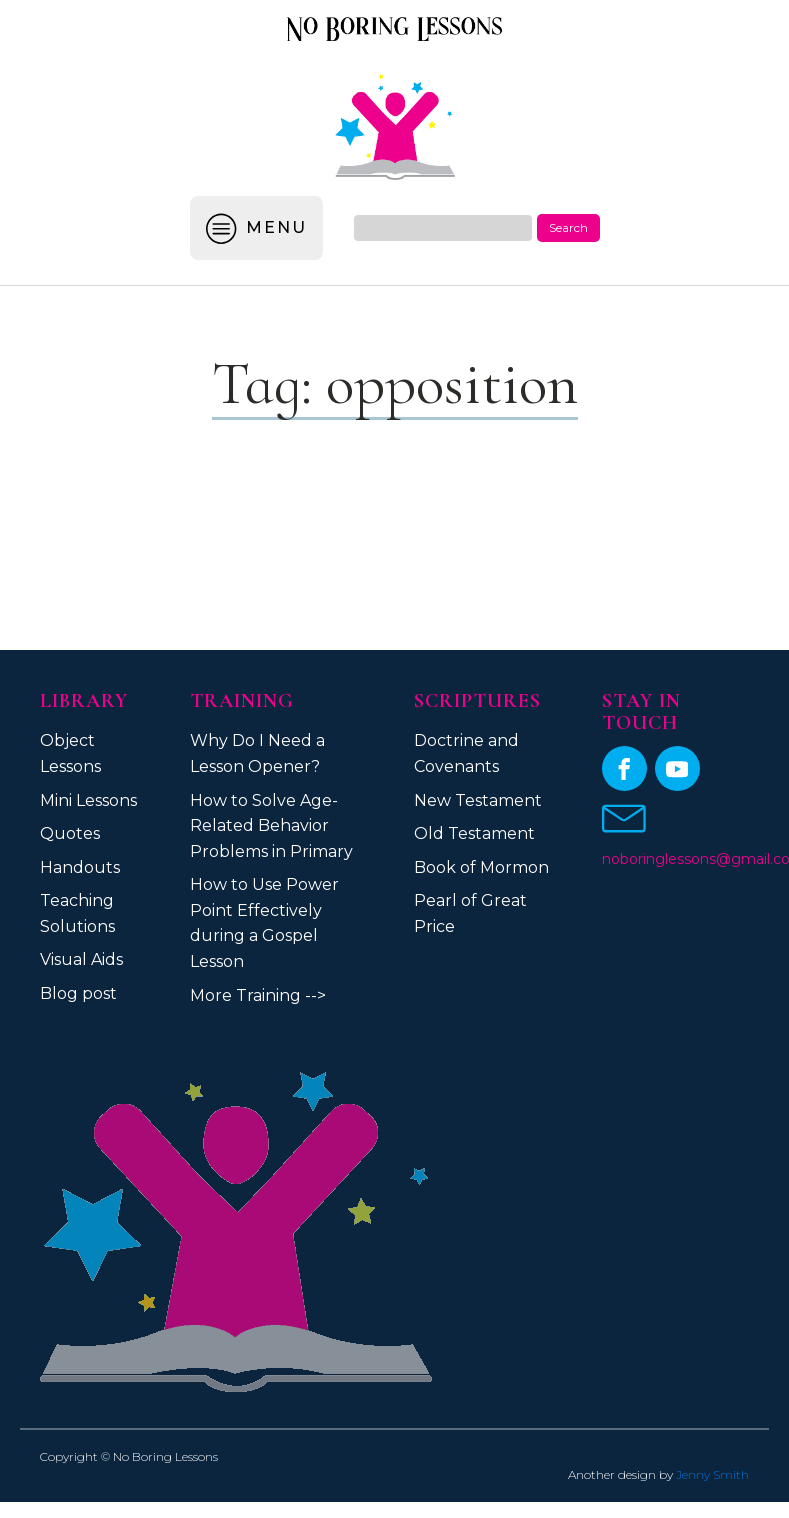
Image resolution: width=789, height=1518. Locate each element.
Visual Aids (81, 959)
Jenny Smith (712, 1474)
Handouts (80, 867)
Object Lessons (70, 753)
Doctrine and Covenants (466, 753)
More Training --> (258, 995)
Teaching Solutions (77, 913)
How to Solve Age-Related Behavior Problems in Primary (271, 826)
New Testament (478, 800)
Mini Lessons (88, 800)
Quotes (70, 833)
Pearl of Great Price (470, 913)
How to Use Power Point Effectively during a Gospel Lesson (264, 923)
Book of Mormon (481, 867)
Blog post (78, 993)
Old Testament (474, 833)
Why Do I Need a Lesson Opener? (257, 753)
